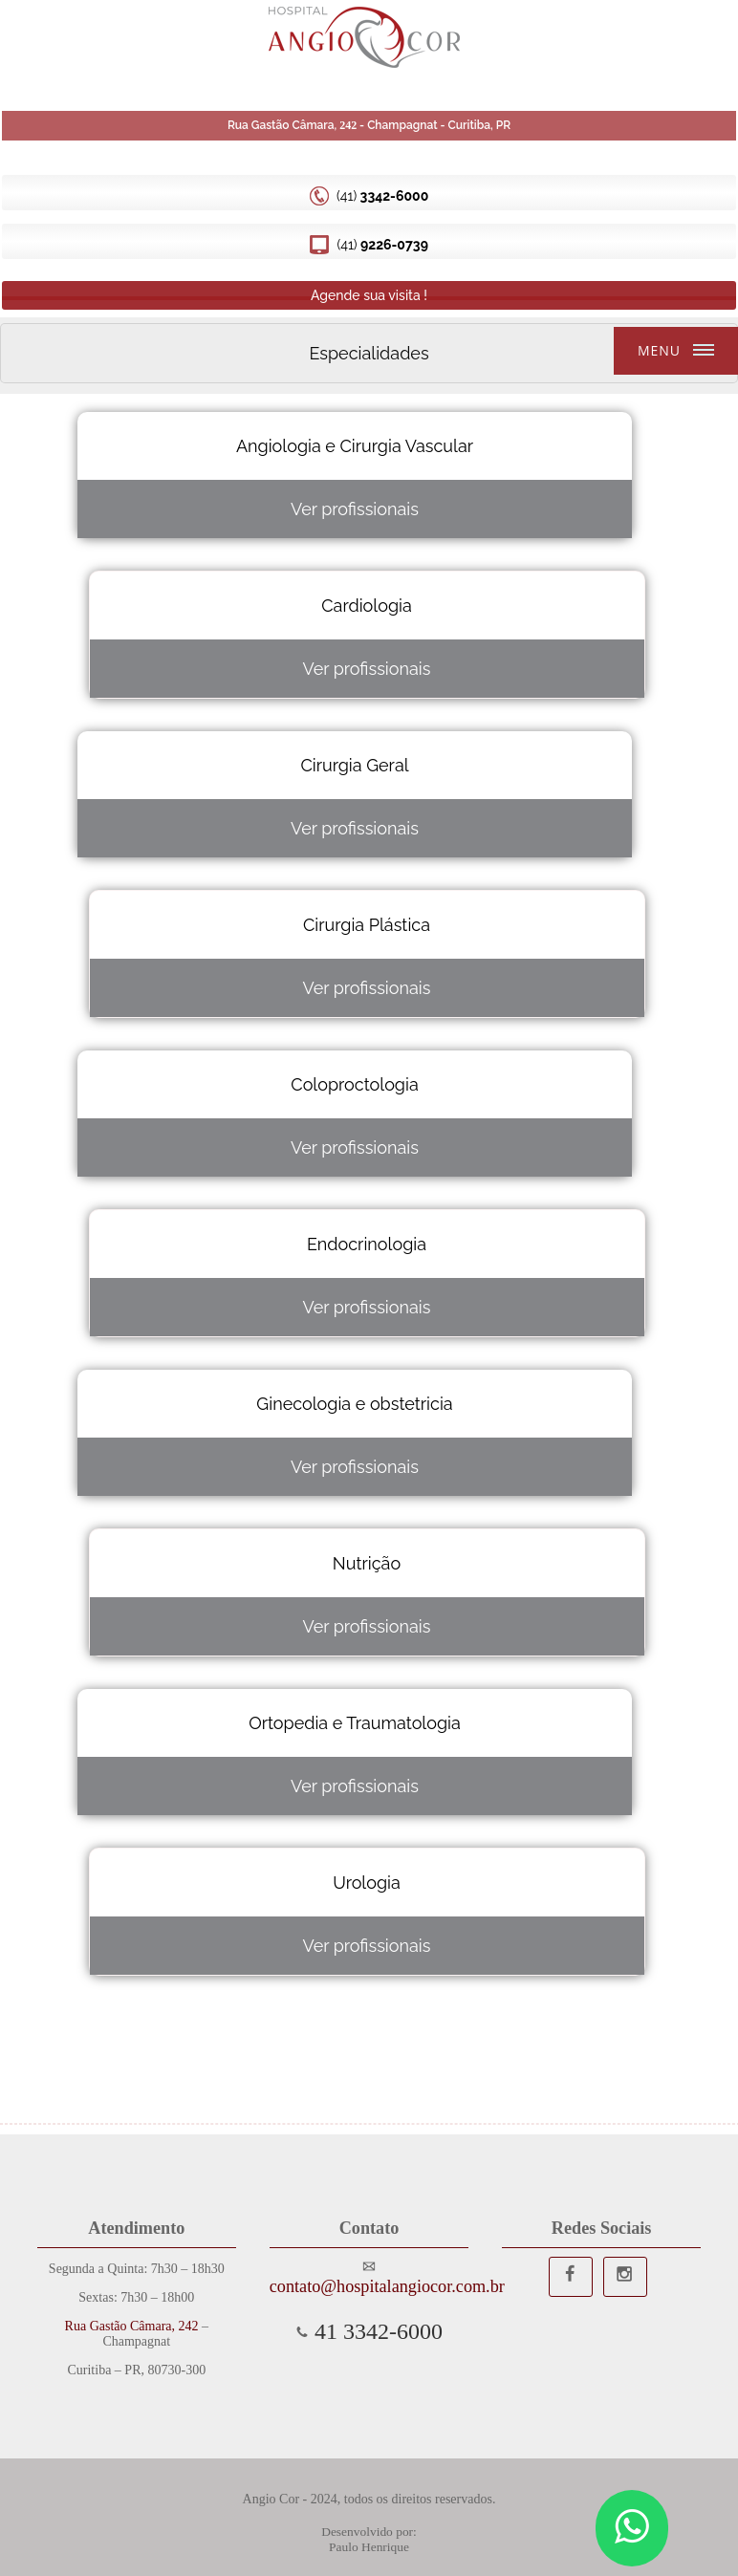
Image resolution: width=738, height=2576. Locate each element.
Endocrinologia (366, 1244)
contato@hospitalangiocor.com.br (369, 2286)
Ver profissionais (355, 509)
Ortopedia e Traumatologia (355, 1723)
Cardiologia (366, 605)
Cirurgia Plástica (366, 925)
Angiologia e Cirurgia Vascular (354, 446)
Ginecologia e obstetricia (354, 1404)
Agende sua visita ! (369, 295)
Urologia (367, 1882)
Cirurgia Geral (354, 765)
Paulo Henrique (369, 2547)
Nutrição (367, 1563)
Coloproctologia (354, 1084)
